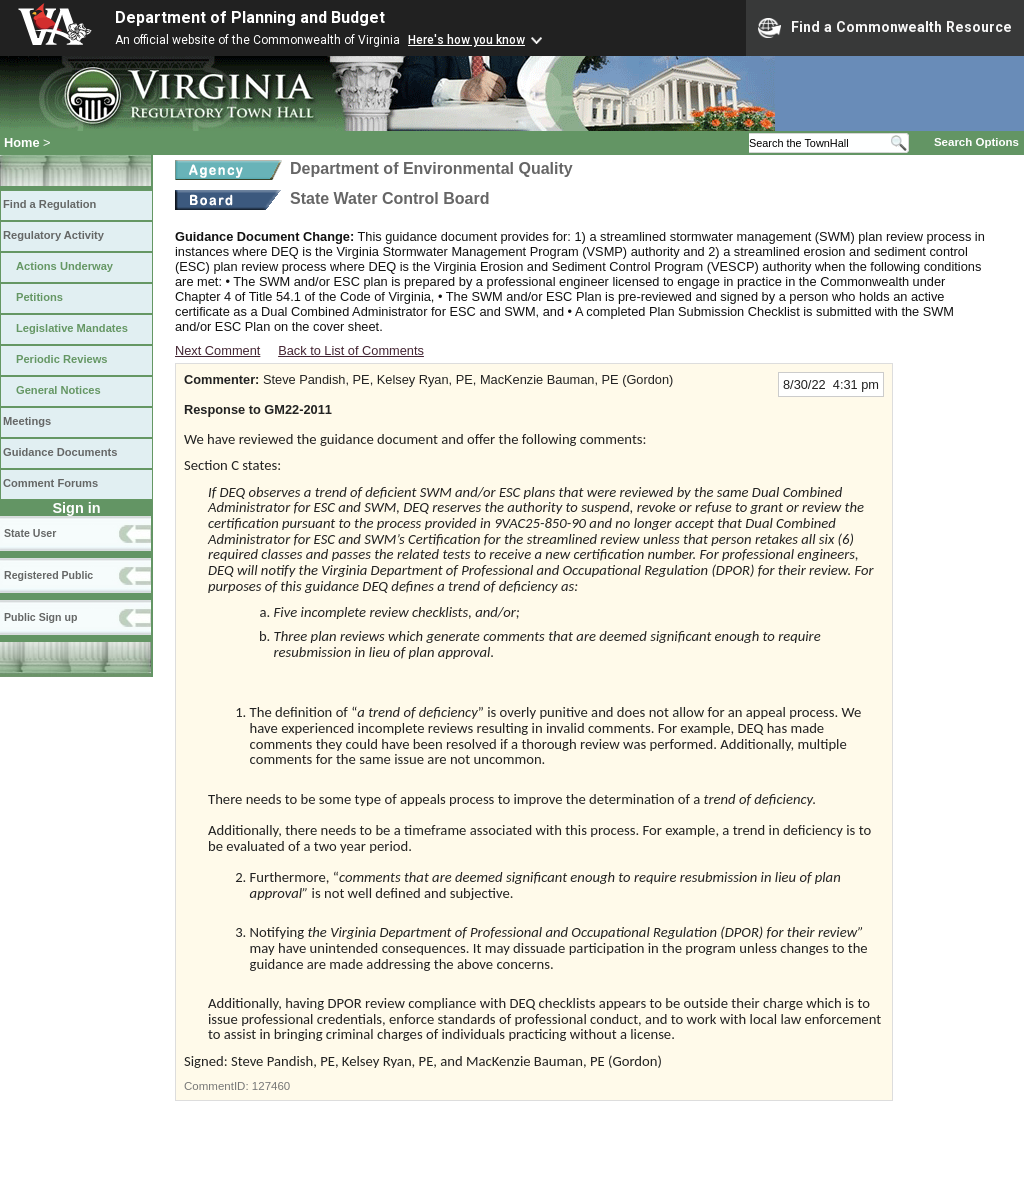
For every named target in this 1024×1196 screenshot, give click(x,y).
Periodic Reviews (62, 359)
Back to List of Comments (351, 350)
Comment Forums (50, 483)
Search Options (976, 142)
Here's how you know (466, 40)
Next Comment (217, 350)
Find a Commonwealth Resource (885, 28)
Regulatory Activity (53, 235)
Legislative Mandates (72, 328)
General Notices (58, 390)
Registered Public (48, 575)
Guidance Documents (60, 452)
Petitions (39, 297)
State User (30, 533)
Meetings (27, 421)
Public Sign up (40, 617)
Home (22, 142)
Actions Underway (64, 266)
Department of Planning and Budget (250, 17)
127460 (271, 1086)
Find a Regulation (49, 204)
